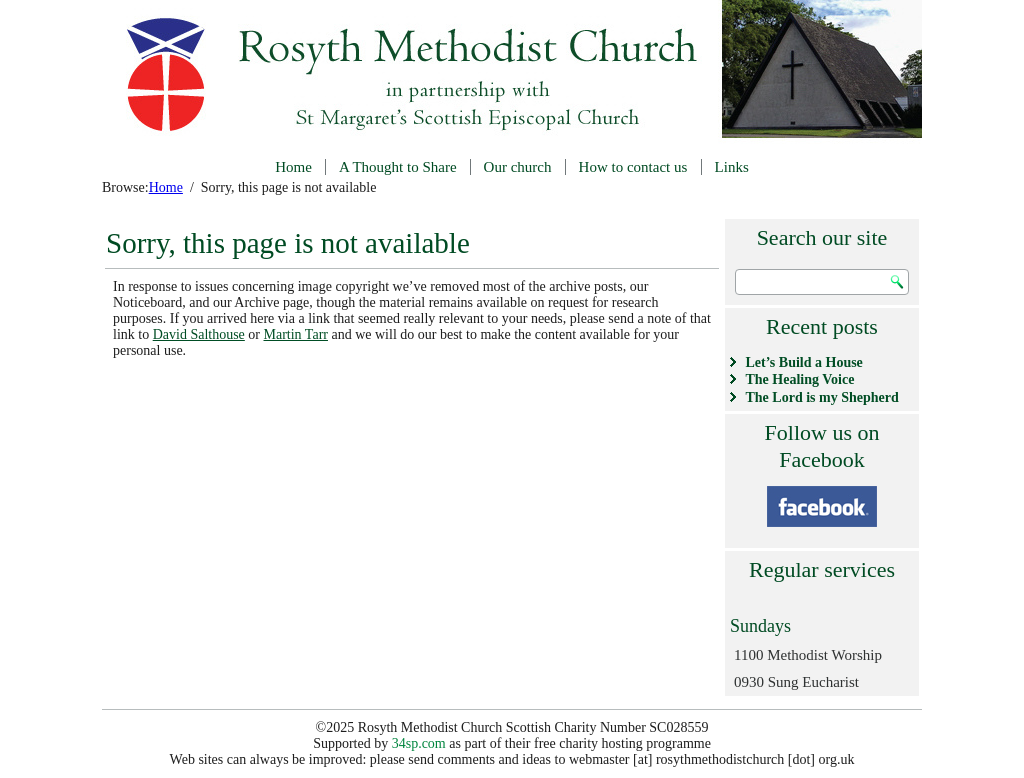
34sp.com (419, 743)
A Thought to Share (398, 167)
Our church (518, 167)
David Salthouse (199, 334)
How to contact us (633, 167)
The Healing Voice (800, 379)
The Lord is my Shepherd (822, 397)
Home (293, 167)
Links (732, 167)
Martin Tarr (296, 334)
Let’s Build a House (804, 362)
